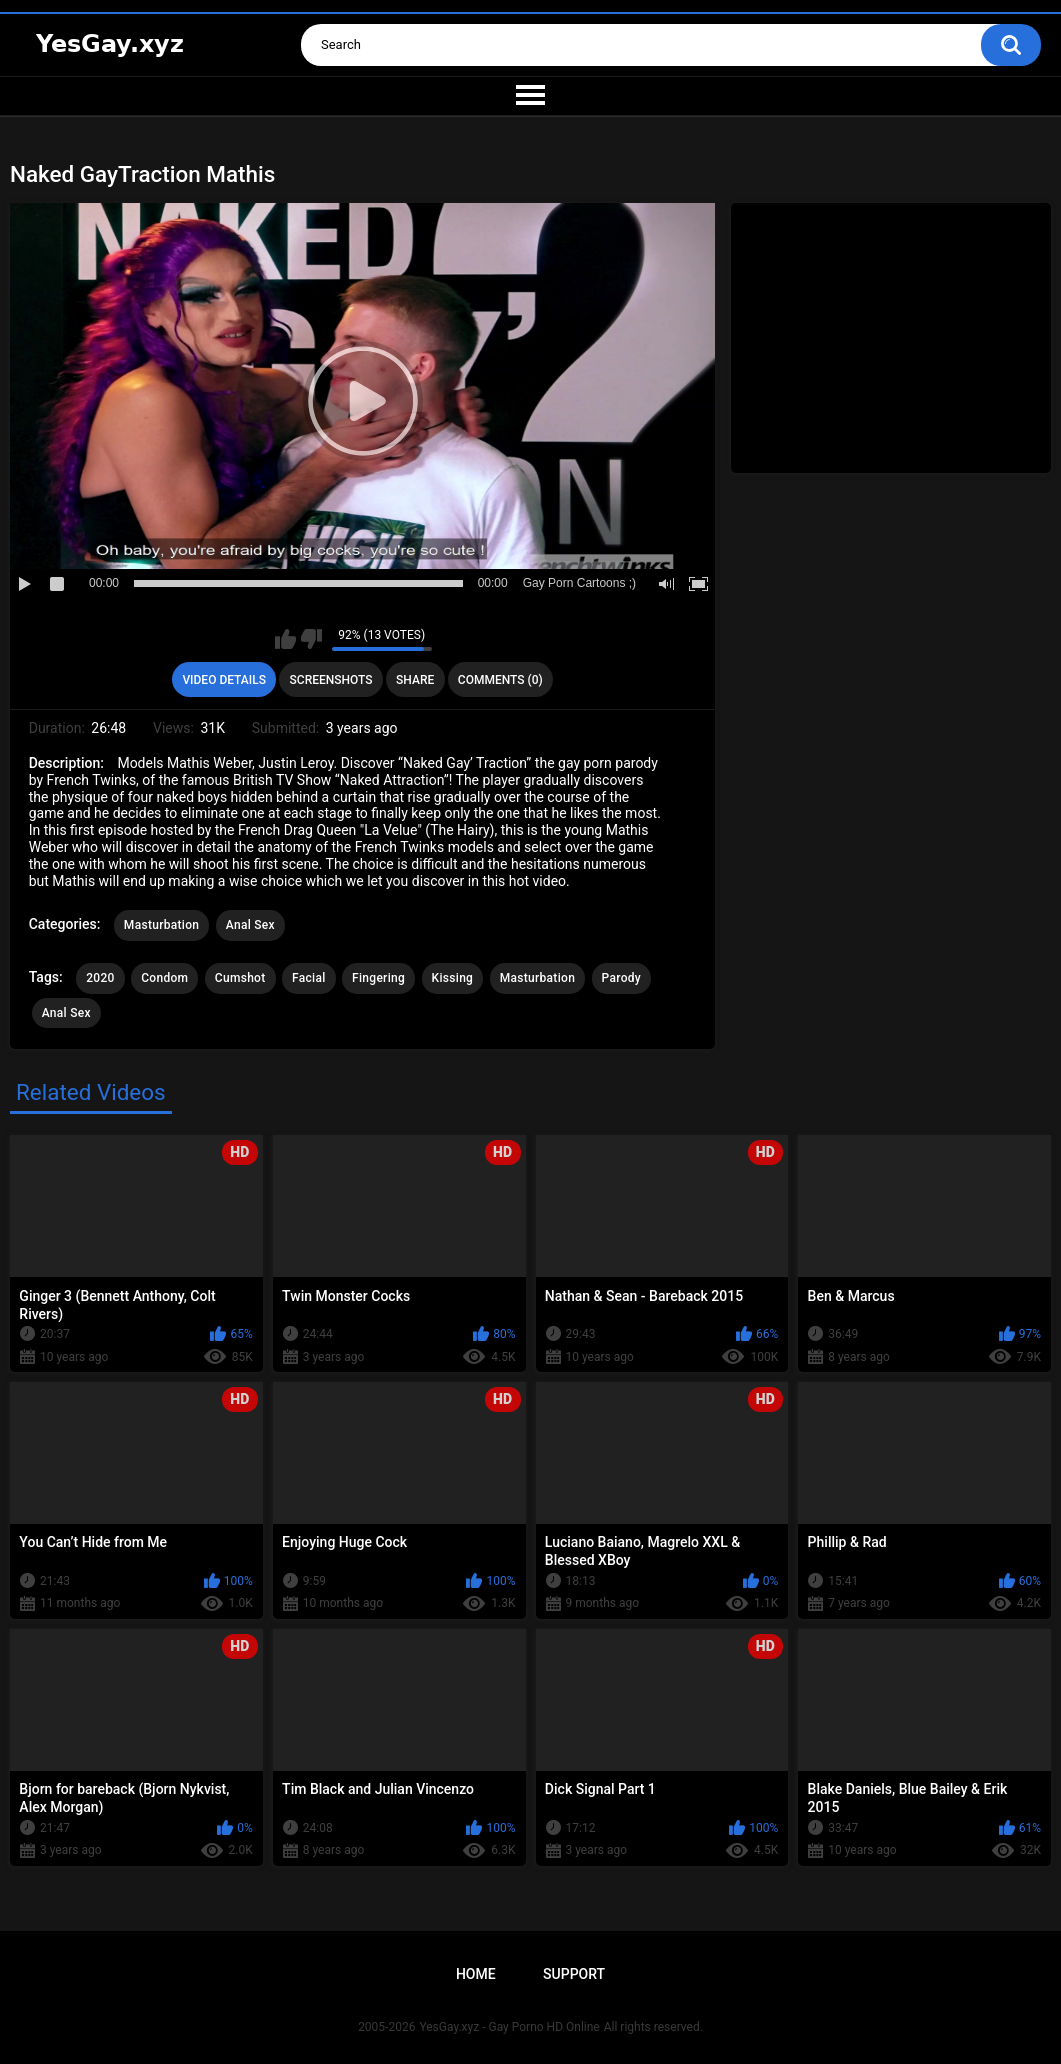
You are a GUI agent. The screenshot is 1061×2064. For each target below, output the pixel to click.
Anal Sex (250, 925)
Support (574, 1974)
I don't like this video (311, 639)
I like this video (285, 639)
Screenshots (331, 680)
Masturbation (161, 925)
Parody (621, 978)
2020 (100, 978)
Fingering (378, 978)
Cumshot (240, 978)
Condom (164, 978)
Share (415, 680)
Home (476, 1974)
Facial (309, 978)
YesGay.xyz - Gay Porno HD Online (509, 2027)
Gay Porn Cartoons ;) (579, 583)
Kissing (453, 978)
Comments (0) (500, 680)
